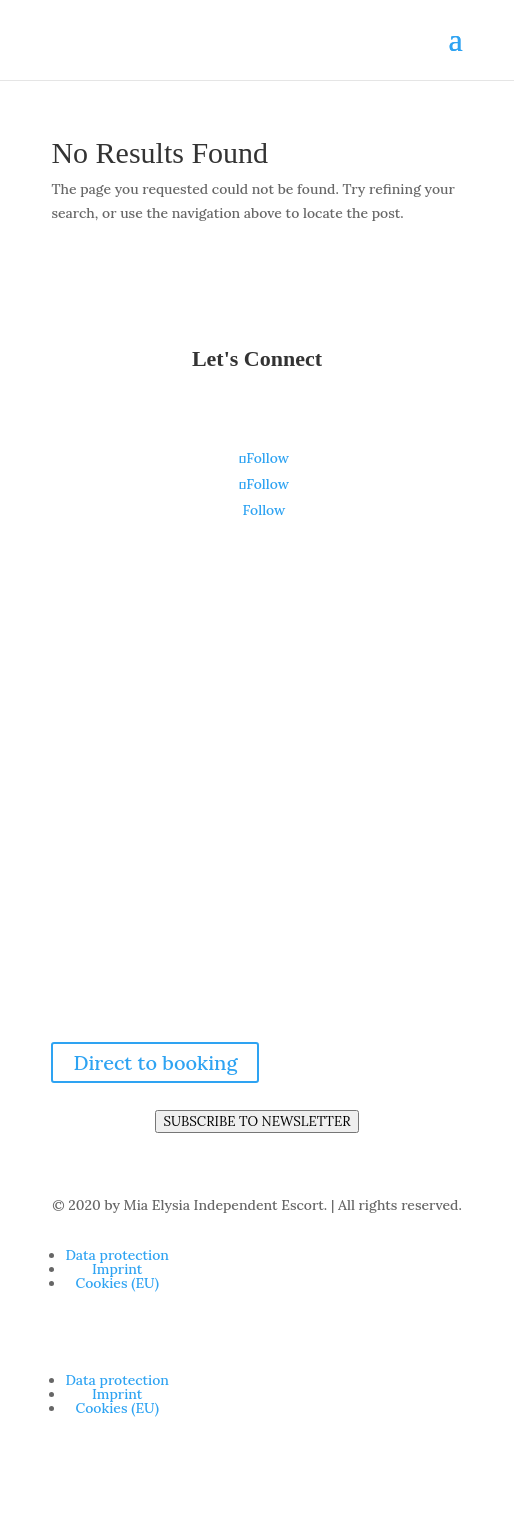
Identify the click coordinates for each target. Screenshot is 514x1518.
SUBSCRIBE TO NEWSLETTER (256, 1121)
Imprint (117, 1269)
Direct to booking (155, 1062)
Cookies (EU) (116, 1283)
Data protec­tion (117, 1255)
